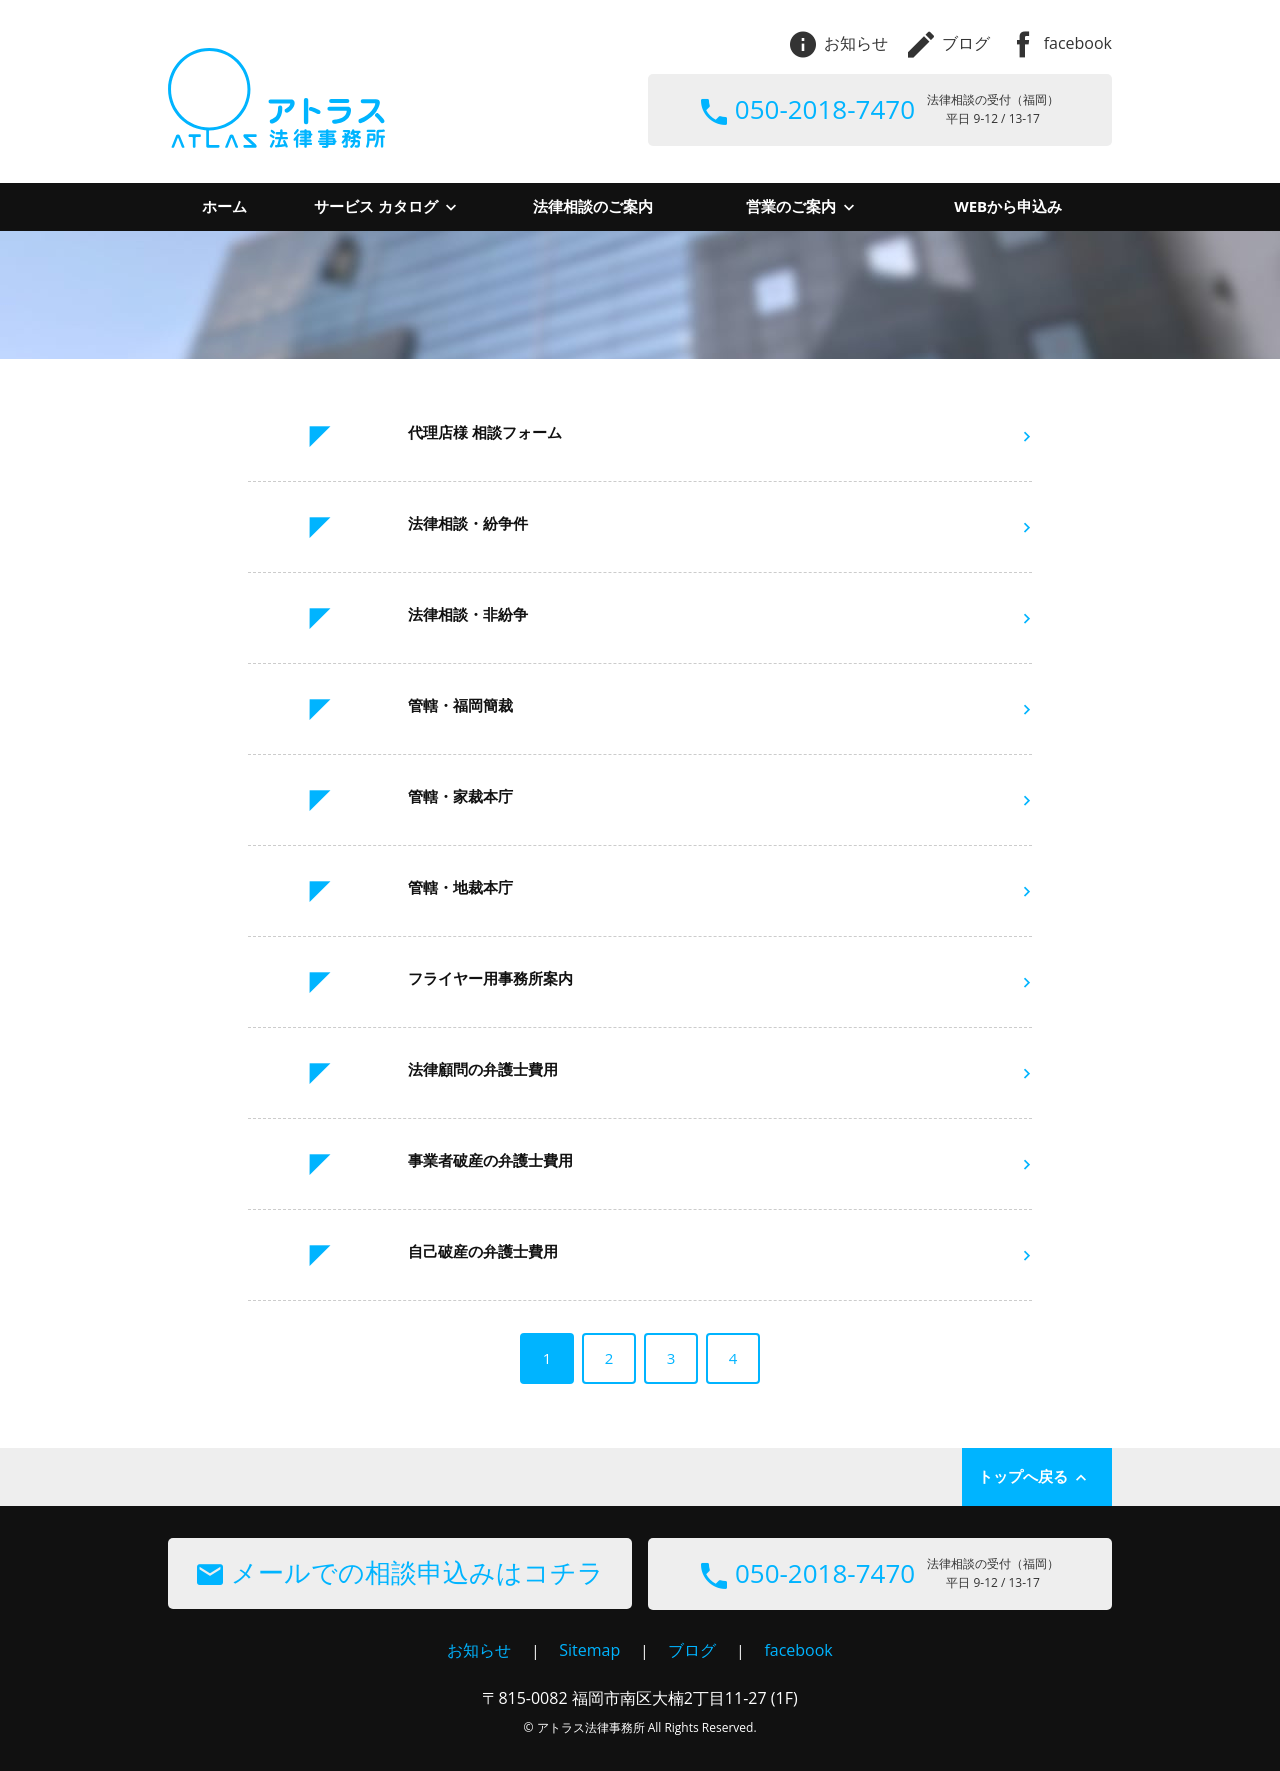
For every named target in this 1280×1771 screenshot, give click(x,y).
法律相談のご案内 (593, 206)
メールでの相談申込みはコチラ (400, 1572)
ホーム (224, 206)
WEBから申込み (1008, 206)
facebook (1061, 43)
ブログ (949, 43)
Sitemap (589, 1650)
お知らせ (839, 43)
